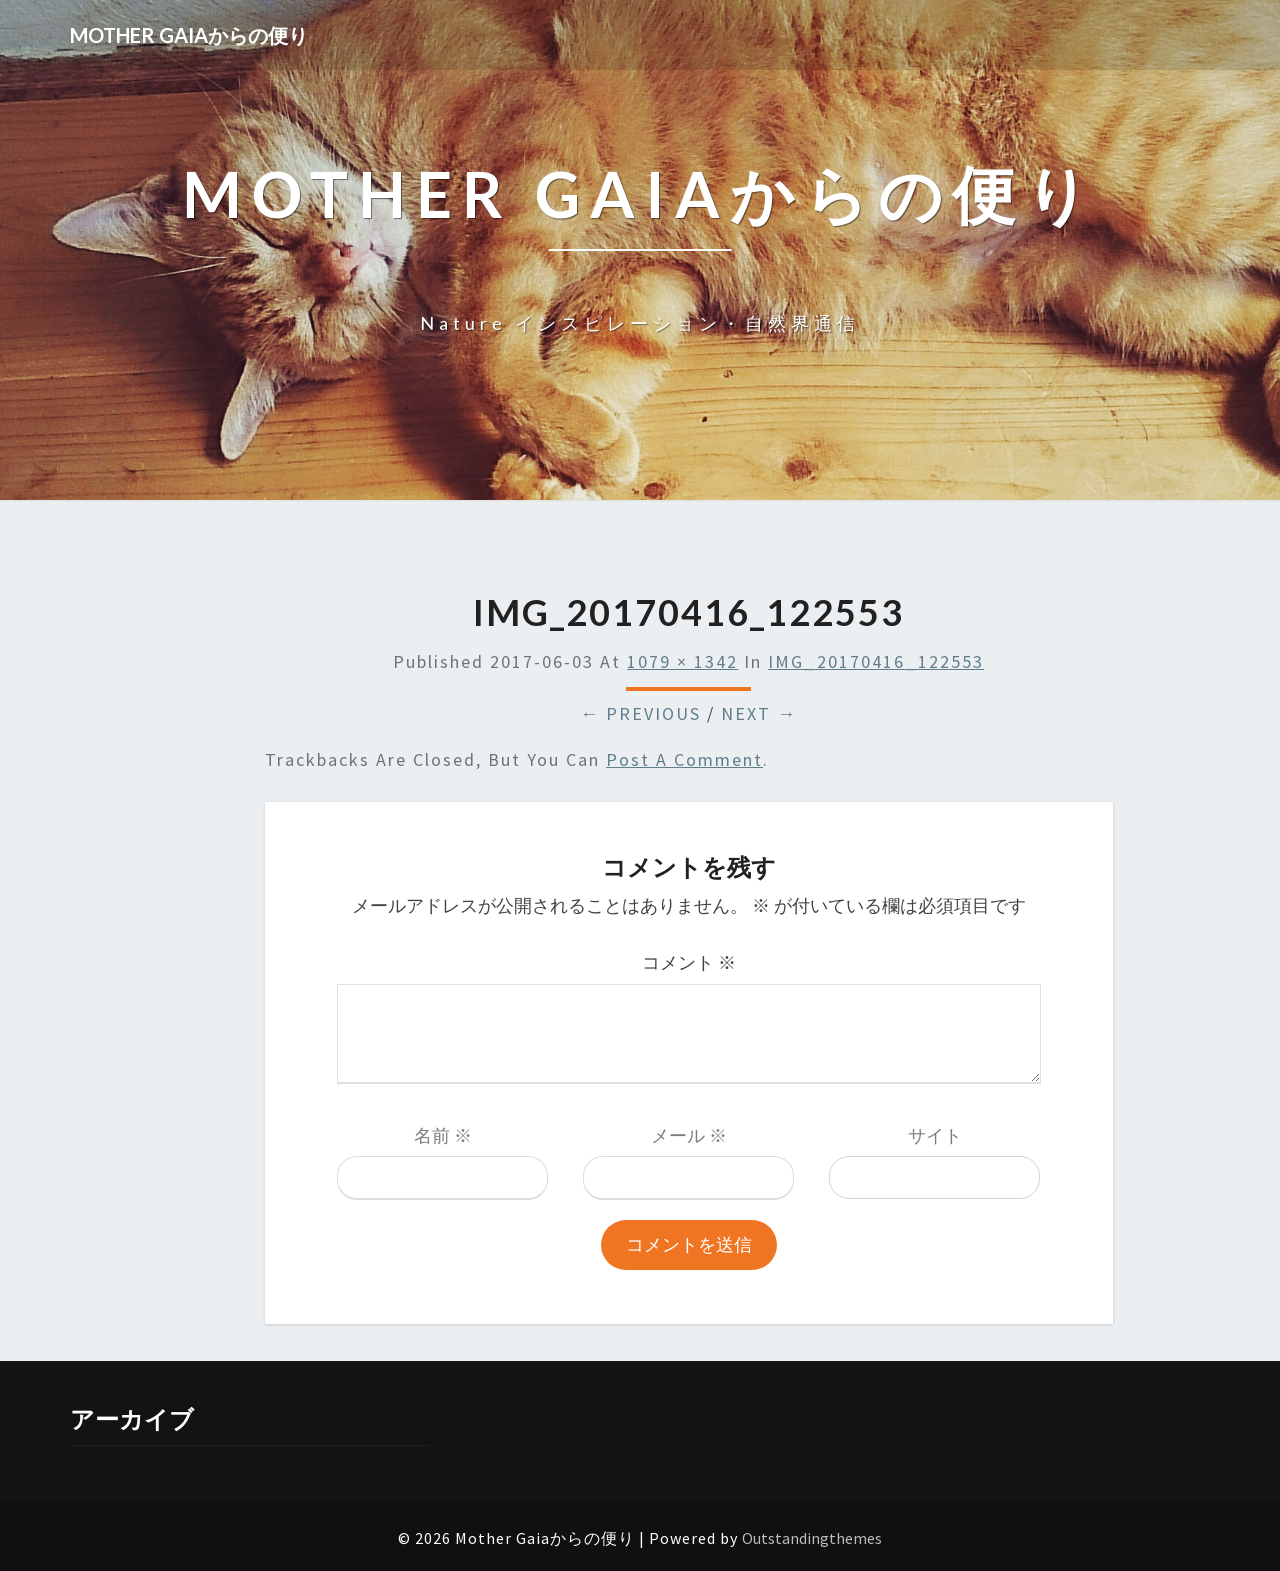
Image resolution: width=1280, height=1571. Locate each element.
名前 (443, 1135)
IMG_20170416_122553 (876, 661)
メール (689, 1135)
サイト (935, 1135)
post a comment (684, 759)
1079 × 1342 (682, 661)
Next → (759, 713)
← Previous (640, 713)
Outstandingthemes (812, 1538)
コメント (689, 962)
